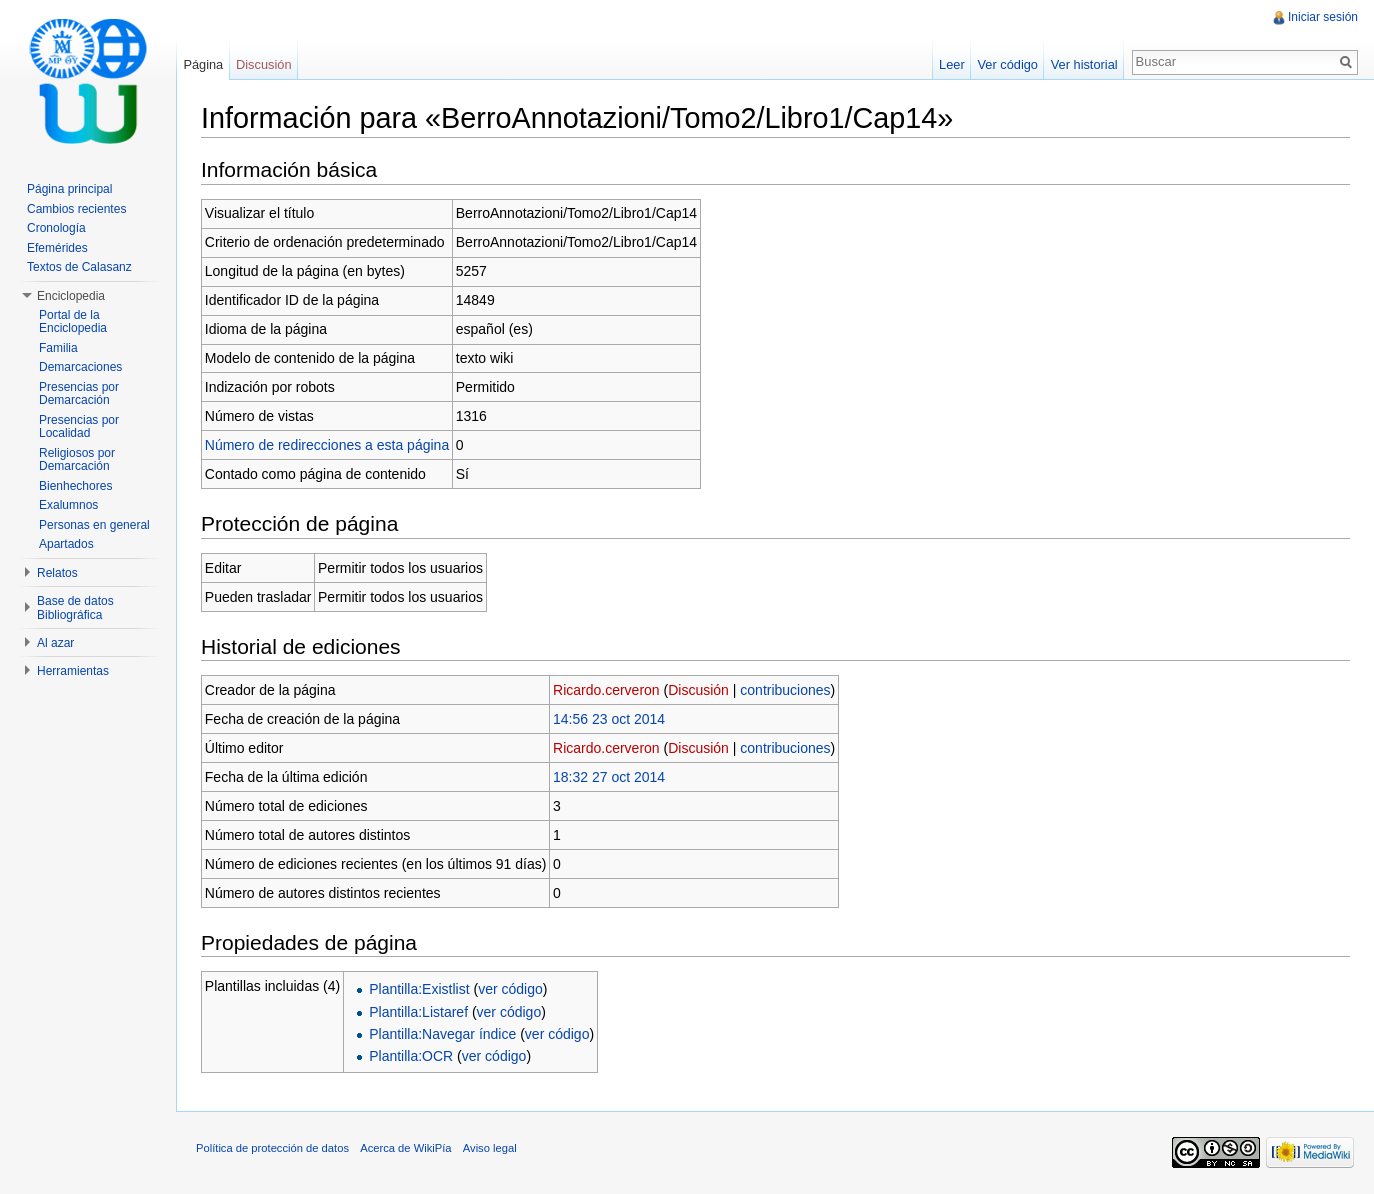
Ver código (1007, 64)
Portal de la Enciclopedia (73, 322)
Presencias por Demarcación (79, 394)
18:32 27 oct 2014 (609, 777)
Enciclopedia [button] (71, 296)
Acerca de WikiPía (405, 1148)
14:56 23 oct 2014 (609, 719)
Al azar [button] (55, 643)
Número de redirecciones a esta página (327, 445)
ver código (510, 989)
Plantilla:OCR (411, 1056)
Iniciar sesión (1323, 17)
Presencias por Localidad (79, 427)
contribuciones (785, 690)
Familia (58, 348)
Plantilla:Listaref (418, 1012)
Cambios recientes (76, 209)
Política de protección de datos (272, 1148)
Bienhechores (75, 486)
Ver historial (1084, 64)
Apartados (66, 544)
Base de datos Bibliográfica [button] (75, 608)
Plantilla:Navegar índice (442, 1034)
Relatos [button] (57, 573)
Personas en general (94, 525)
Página (203, 64)
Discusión (698, 690)
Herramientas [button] (73, 671)
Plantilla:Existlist (419, 989)
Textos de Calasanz (79, 267)
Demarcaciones (80, 367)
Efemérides (57, 248)
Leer (952, 64)
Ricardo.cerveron (606, 690)
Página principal (69, 189)
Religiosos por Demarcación (77, 460)
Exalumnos (68, 505)
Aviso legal (490, 1148)
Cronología (56, 228)
